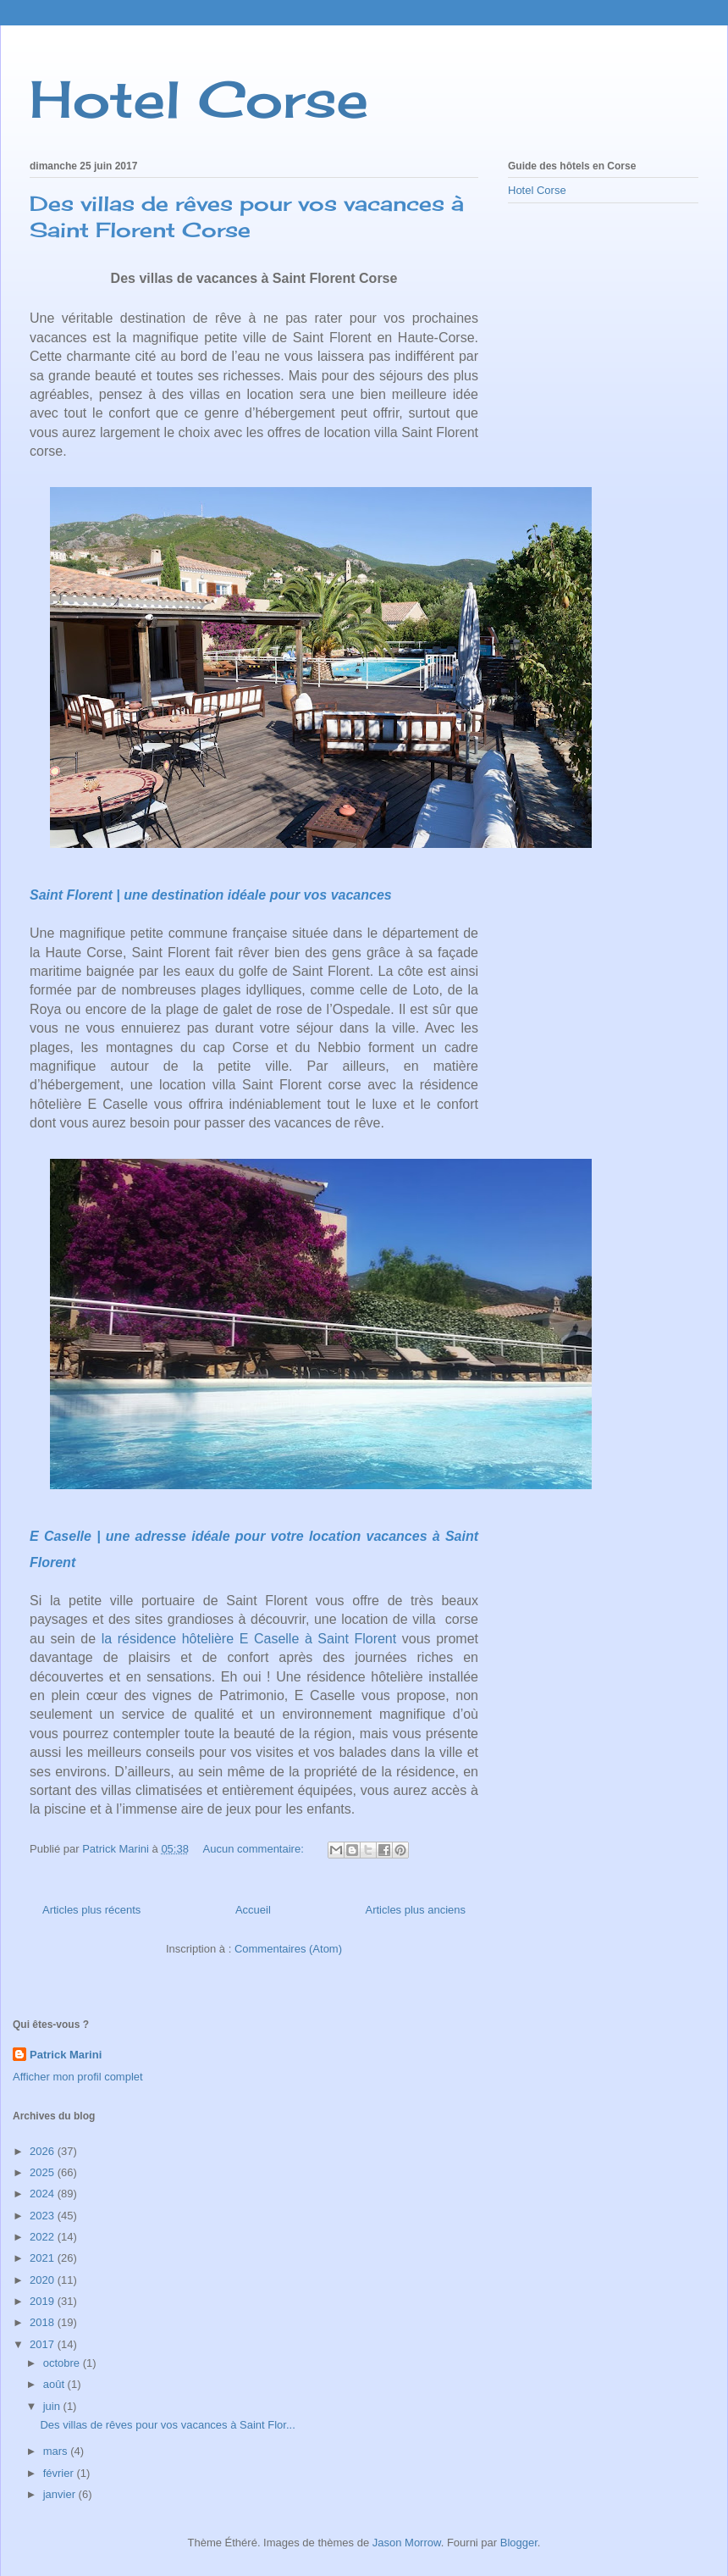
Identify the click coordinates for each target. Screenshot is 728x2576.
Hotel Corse (199, 99)
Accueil (253, 1909)
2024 (44, 2193)
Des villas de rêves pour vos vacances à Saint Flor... (167, 2424)
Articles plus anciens (416, 1909)
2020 (44, 2280)
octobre (63, 2363)
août (55, 2384)
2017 (44, 2344)
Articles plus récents (91, 1909)
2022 (44, 2236)
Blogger (519, 2542)
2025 (44, 2172)
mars (57, 2451)
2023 (44, 2215)
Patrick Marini (66, 2054)
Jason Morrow (406, 2542)
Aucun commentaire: (255, 1848)
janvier (61, 2494)
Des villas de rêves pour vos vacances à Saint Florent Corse (247, 216)
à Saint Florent (350, 1638)
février (60, 2473)
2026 (44, 2151)
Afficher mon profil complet (78, 2076)
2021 (44, 2258)
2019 (44, 2301)
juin (53, 2406)
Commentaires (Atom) (288, 1948)
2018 (44, 2322)
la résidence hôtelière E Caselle (203, 1638)
